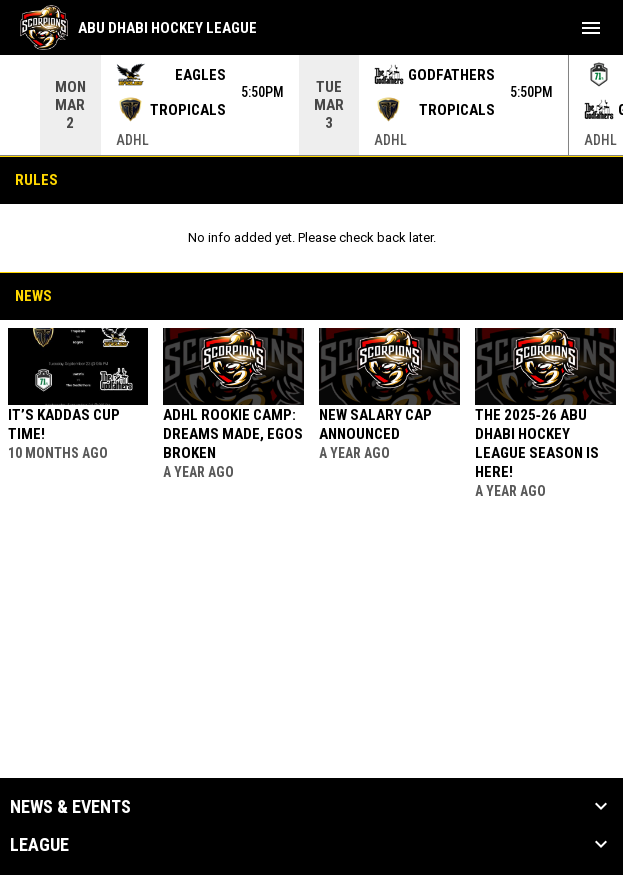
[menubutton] (591, 28)
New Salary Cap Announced (375, 424)
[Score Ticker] (311, 105)
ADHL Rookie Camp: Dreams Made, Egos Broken (233, 434)
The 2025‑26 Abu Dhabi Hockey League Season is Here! (537, 443)
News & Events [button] (70, 807)
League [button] (39, 845)
